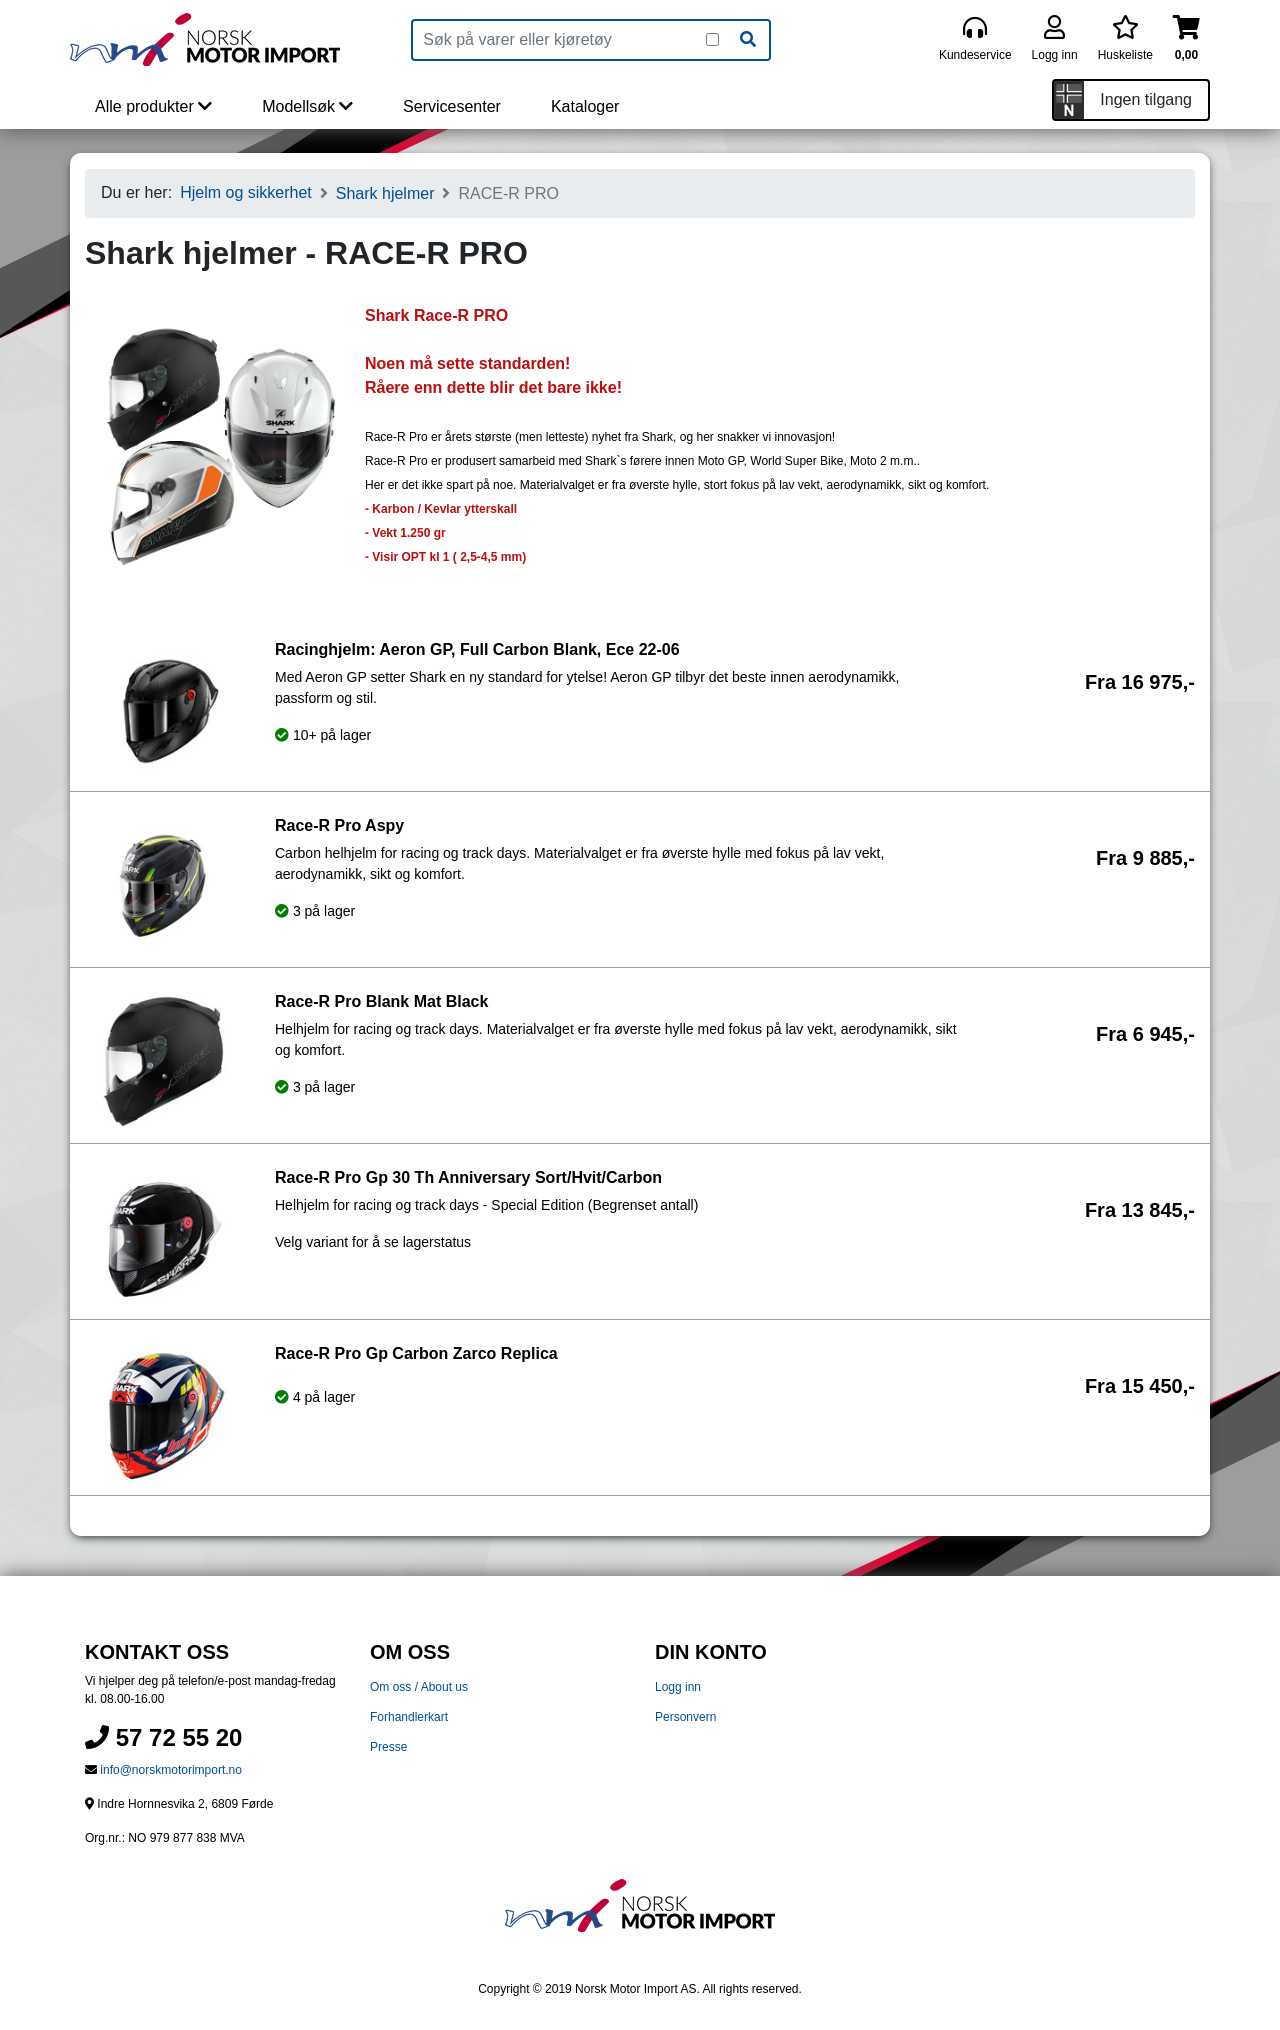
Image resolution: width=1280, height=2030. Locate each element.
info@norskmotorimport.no (171, 1770)
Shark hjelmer (385, 193)
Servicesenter (452, 106)
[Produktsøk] (559, 40)
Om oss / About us (419, 1687)
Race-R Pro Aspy (339, 825)
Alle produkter (153, 106)
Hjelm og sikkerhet (246, 192)
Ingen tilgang (1146, 99)
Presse (388, 1747)
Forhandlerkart (409, 1717)
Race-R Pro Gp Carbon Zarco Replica (416, 1353)
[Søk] (748, 40)
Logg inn (678, 1687)
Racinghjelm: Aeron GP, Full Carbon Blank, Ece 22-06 (477, 649)
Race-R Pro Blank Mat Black (381, 1001)
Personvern (685, 1717)
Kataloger (585, 106)
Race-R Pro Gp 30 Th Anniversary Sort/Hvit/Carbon (468, 1177)
